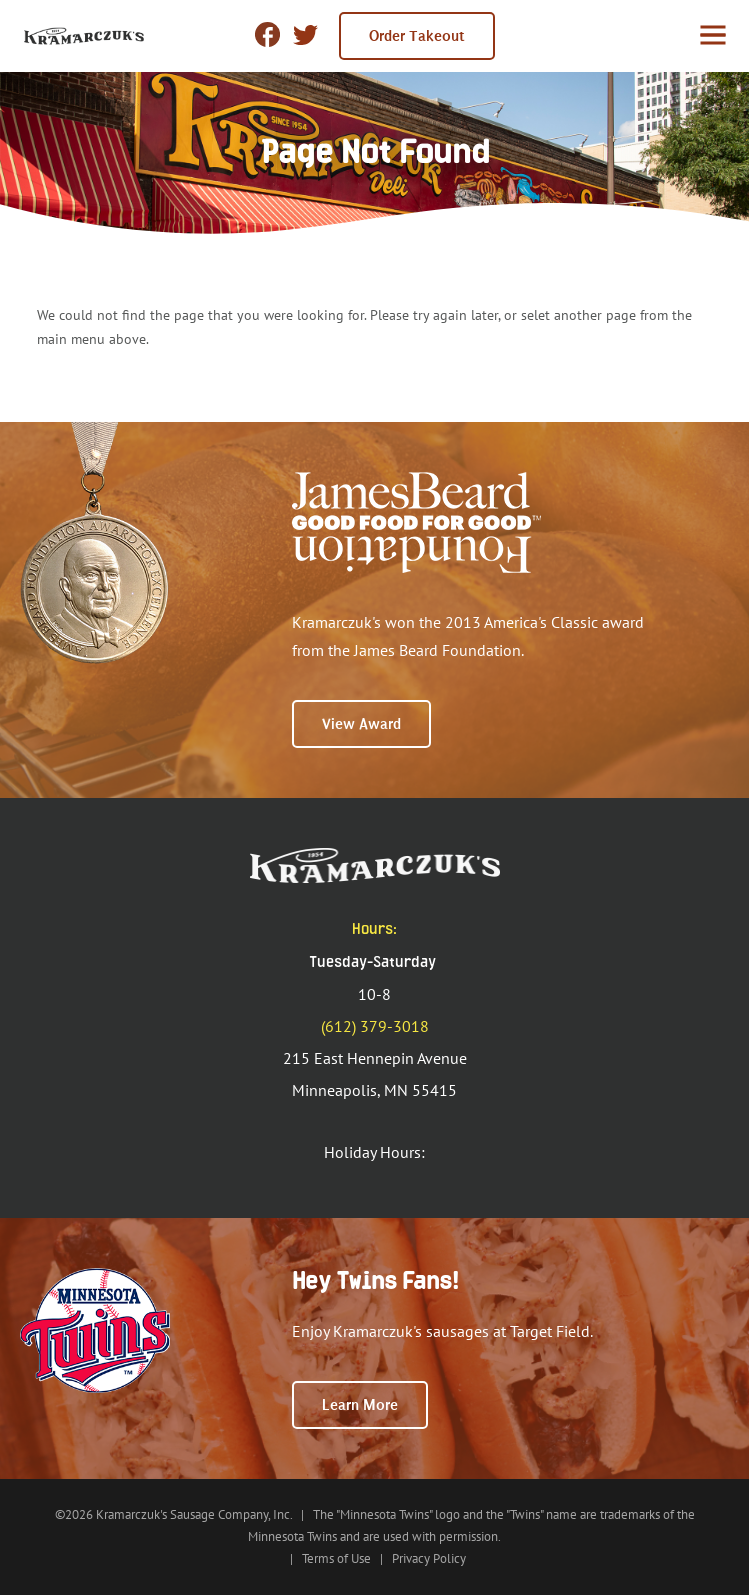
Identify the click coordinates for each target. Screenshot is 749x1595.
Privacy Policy (429, 1558)
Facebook (267, 34)
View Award (361, 724)
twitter (305, 36)
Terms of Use (336, 1558)
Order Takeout (417, 36)
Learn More (360, 1405)
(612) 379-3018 (375, 1026)
